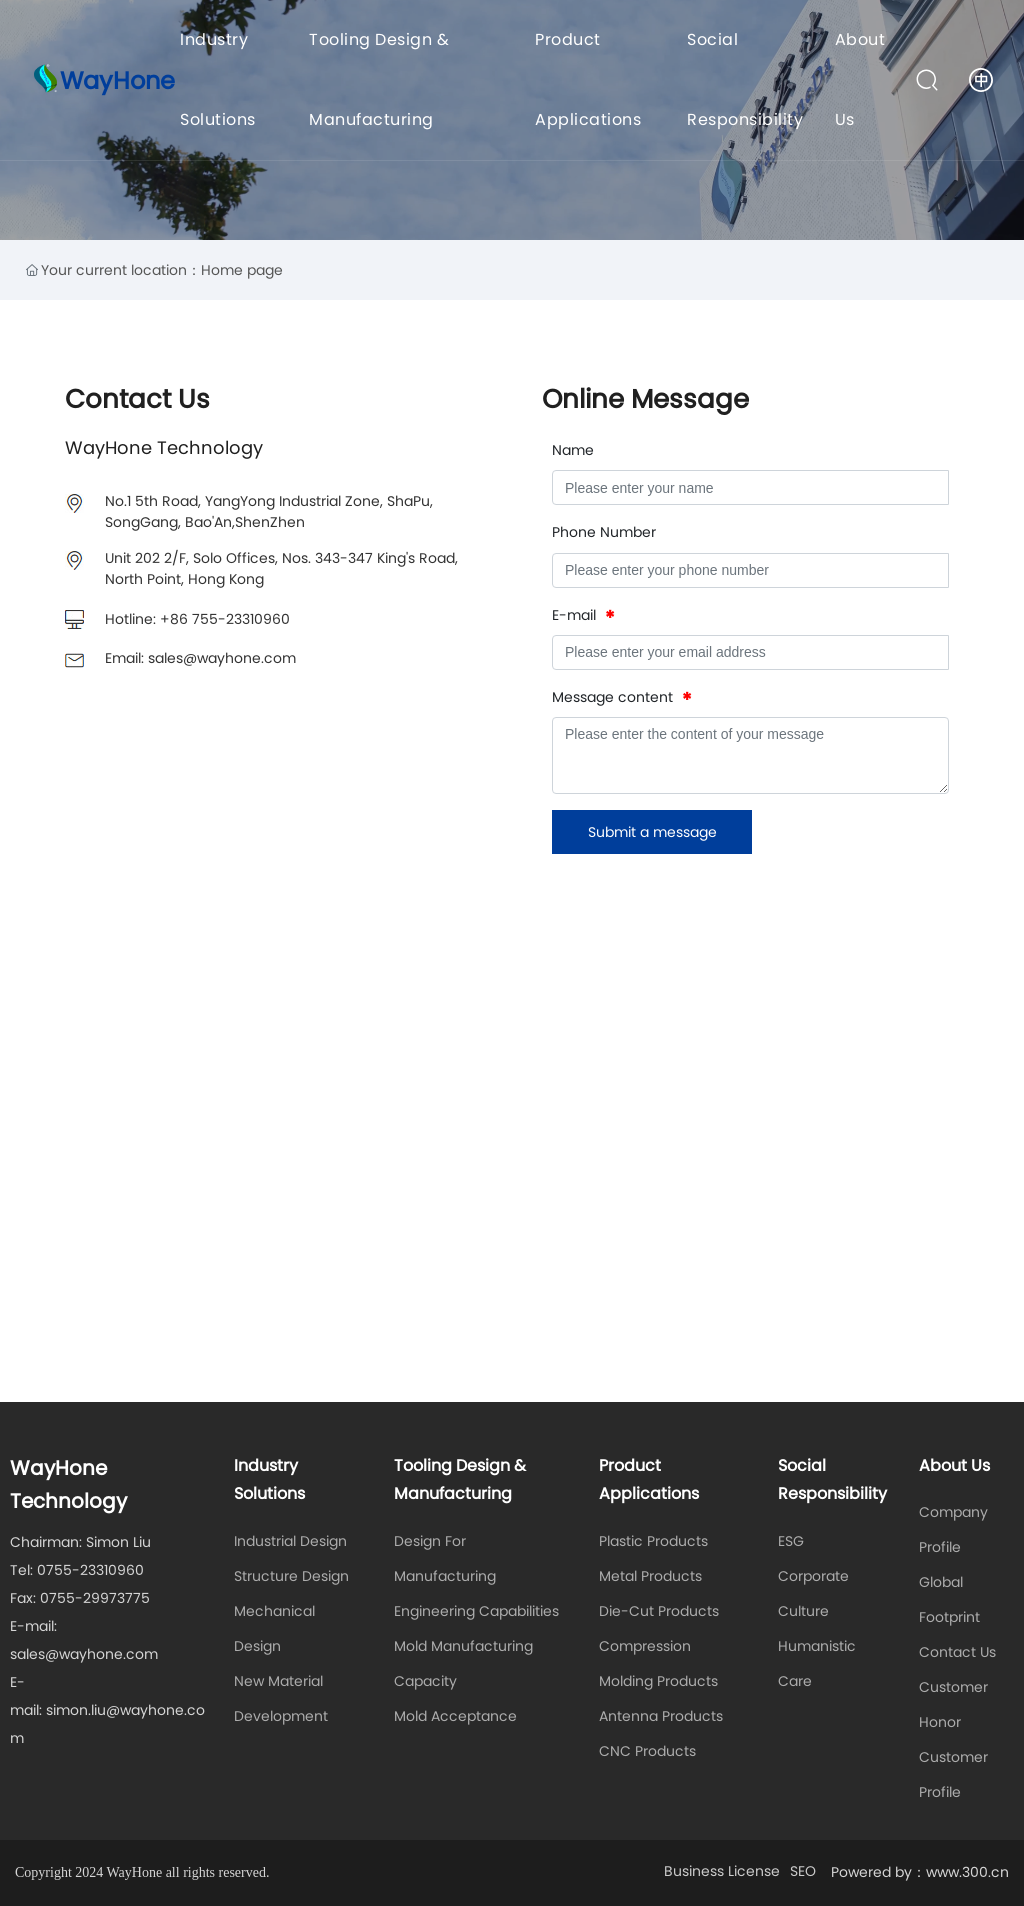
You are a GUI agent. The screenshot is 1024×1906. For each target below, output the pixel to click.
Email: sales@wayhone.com (200, 658)
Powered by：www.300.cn (920, 1872)
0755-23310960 (90, 1570)
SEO (803, 1871)
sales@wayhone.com (84, 1654)
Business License (722, 1871)
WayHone (117, 80)
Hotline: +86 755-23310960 (197, 619)
